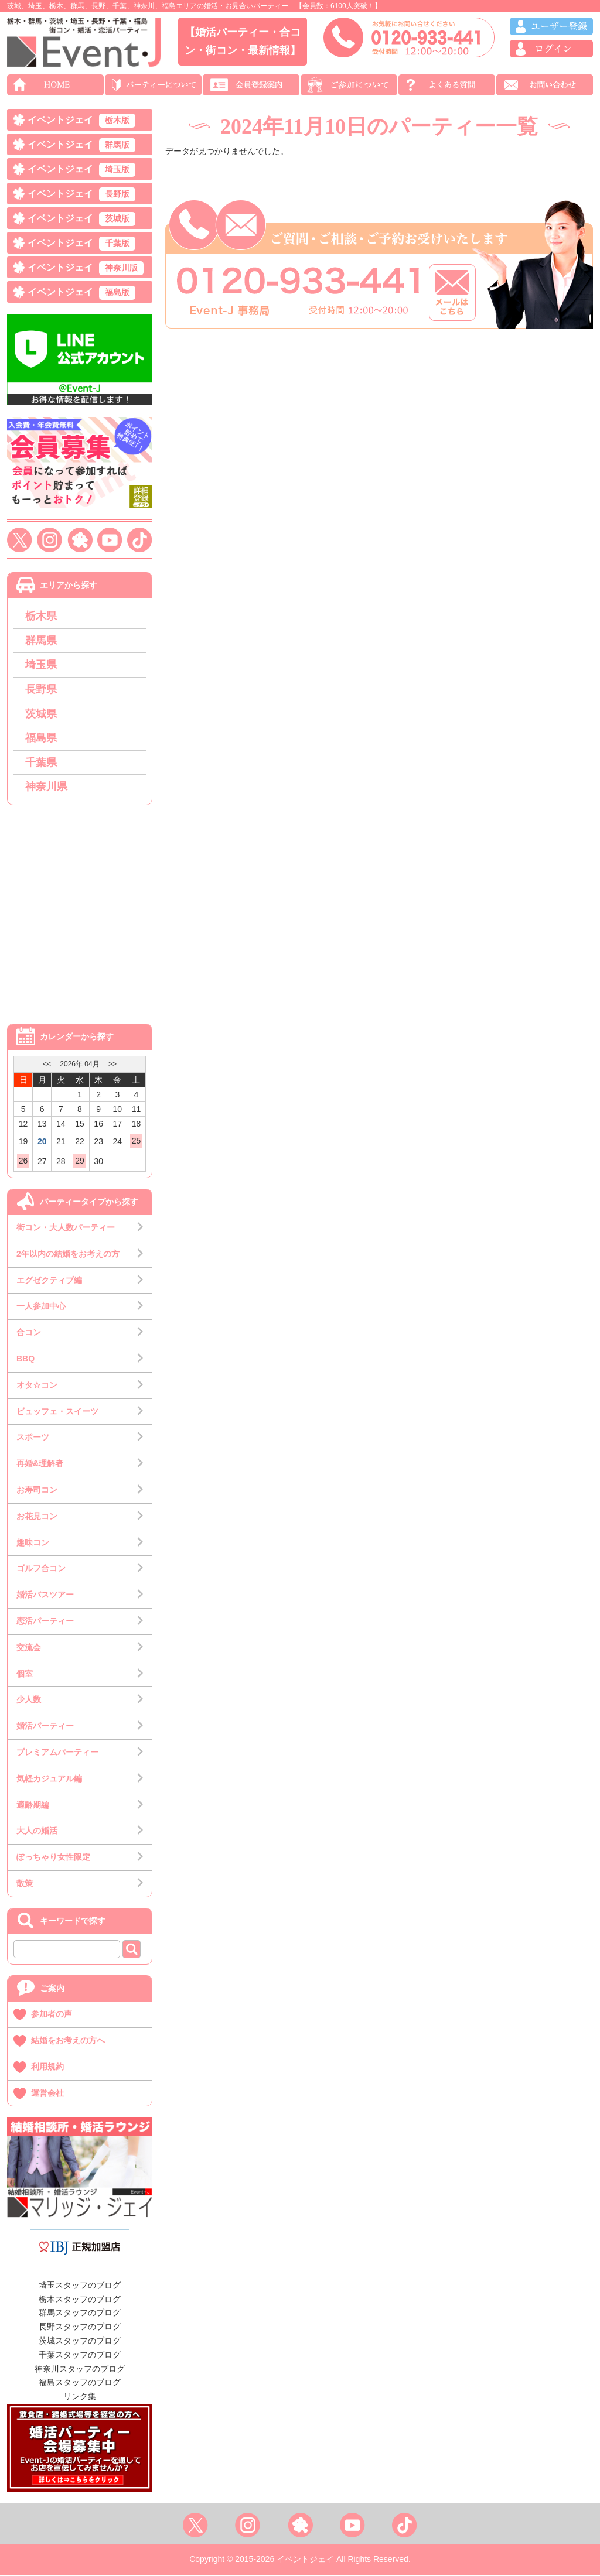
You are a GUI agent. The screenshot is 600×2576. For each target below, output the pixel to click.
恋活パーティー (45, 1621)
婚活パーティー (45, 1727)
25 (136, 1141)
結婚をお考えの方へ (68, 2040)
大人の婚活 (36, 1831)
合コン (28, 1333)
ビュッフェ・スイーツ (57, 1412)
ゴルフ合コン (41, 1569)
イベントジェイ (81, 121)
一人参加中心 (41, 1307)
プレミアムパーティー (57, 1752)
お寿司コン (36, 1490)
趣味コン (32, 1543)
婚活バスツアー (45, 1595)
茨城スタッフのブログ (80, 2341)
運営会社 (47, 2093)
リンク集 (79, 2397)
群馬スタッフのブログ (80, 2313)
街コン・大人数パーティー (65, 1228)
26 (23, 1161)
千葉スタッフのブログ (80, 2355)
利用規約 (47, 2067)
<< (47, 1065)
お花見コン (36, 1516)
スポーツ (32, 1438)
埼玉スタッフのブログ (80, 2285)
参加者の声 (51, 2015)
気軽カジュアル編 (49, 1779)
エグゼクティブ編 (49, 1280)
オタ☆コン (36, 1385)
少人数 (28, 1700)
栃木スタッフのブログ (80, 2299)
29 (79, 1161)
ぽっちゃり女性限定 (53, 1858)
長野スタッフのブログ (80, 2327)
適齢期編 (32, 1805)
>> (112, 1065)
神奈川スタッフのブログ (80, 2369)
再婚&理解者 (39, 1464)
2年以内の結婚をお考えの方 (68, 1254)
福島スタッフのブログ (80, 2383)
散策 (24, 1884)
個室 (24, 1674)
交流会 (28, 1648)
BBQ (25, 1359)
